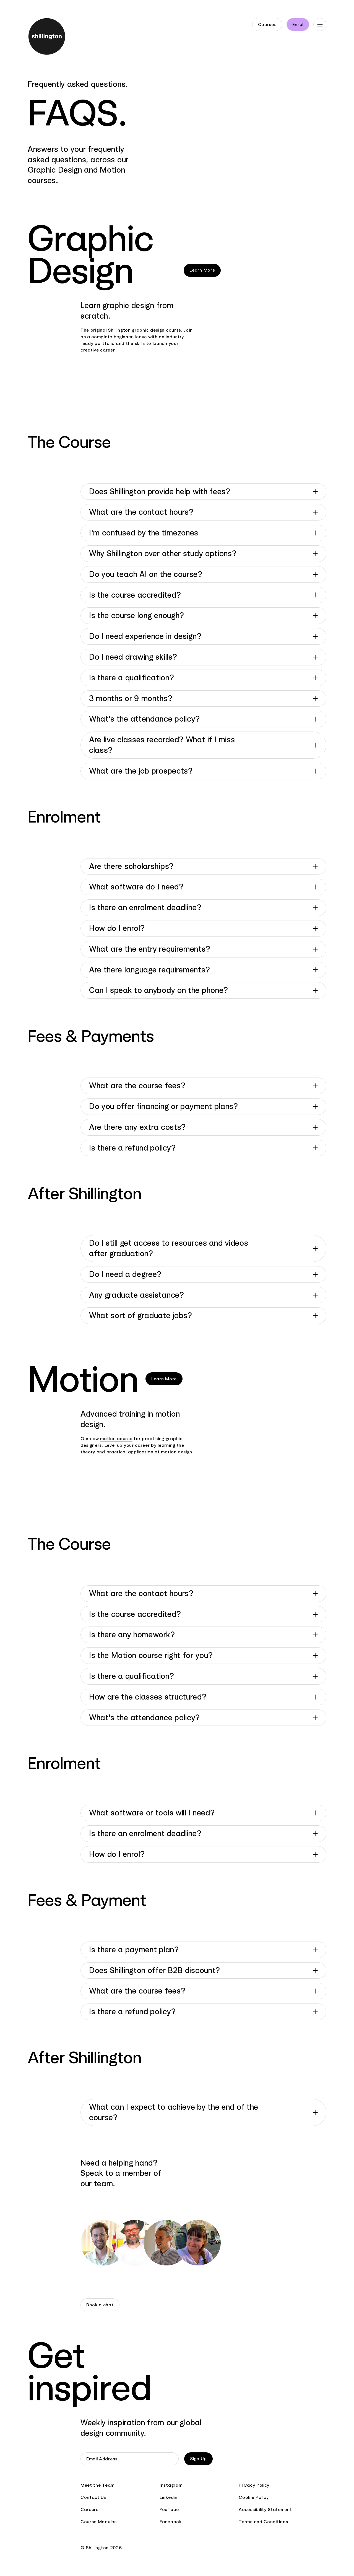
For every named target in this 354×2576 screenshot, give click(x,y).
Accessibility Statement (265, 2509)
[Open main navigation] (319, 24)
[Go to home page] (45, 37)
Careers (89, 2509)
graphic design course (156, 330)
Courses (267, 24)
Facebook (171, 2521)
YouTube (169, 2509)
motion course (116, 1438)
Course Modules (98, 2521)
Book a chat (100, 2304)
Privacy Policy (254, 2485)
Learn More (202, 270)
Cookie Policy (254, 2497)
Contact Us (93, 2497)
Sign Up (198, 2458)
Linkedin (169, 2497)
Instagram (171, 2485)
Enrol (298, 24)
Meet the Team (97, 2485)
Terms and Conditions (263, 2521)
